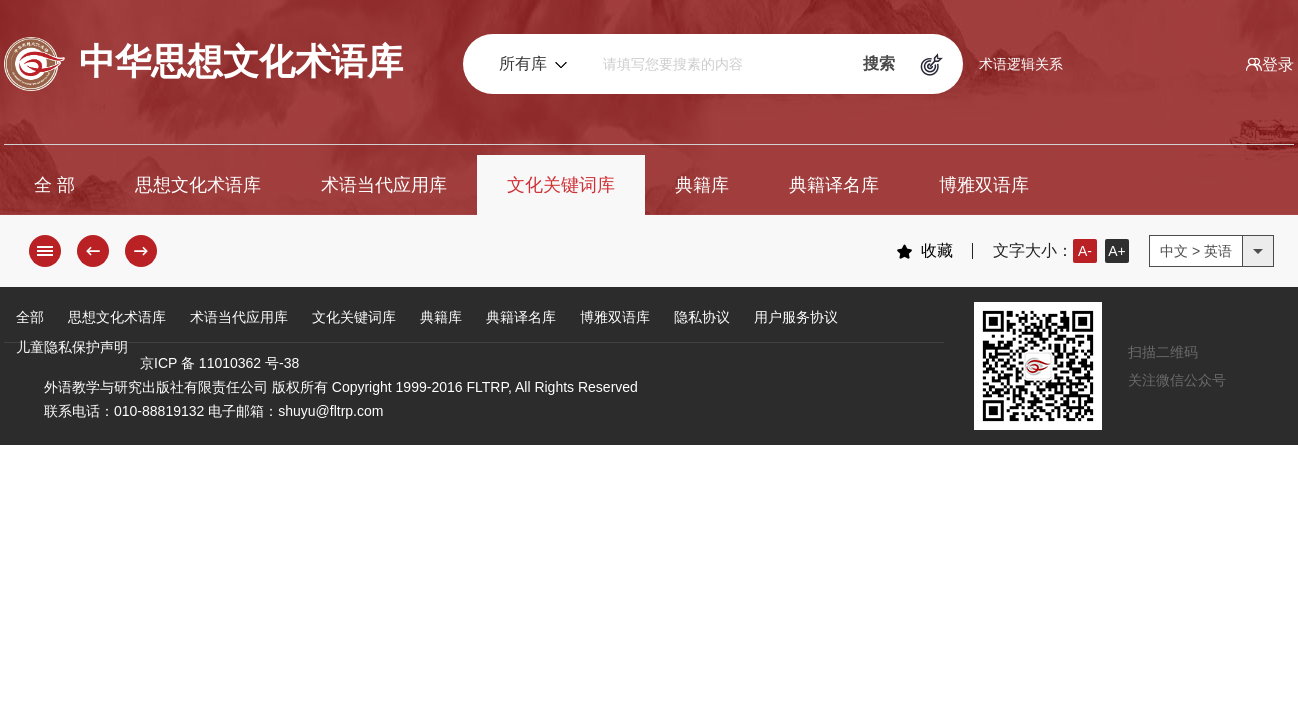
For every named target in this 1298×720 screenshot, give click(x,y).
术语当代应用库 (384, 185)
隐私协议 (702, 317)
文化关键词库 (561, 185)
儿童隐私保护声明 (72, 347)
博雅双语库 (984, 185)
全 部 (54, 185)
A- (1085, 251)
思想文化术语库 (198, 185)
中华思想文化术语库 (203, 64)
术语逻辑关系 (1021, 64)
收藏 (924, 251)
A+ (1117, 251)
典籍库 (702, 185)
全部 (30, 317)
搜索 (879, 63)
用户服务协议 (796, 317)
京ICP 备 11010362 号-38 (219, 363)
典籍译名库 (834, 185)
